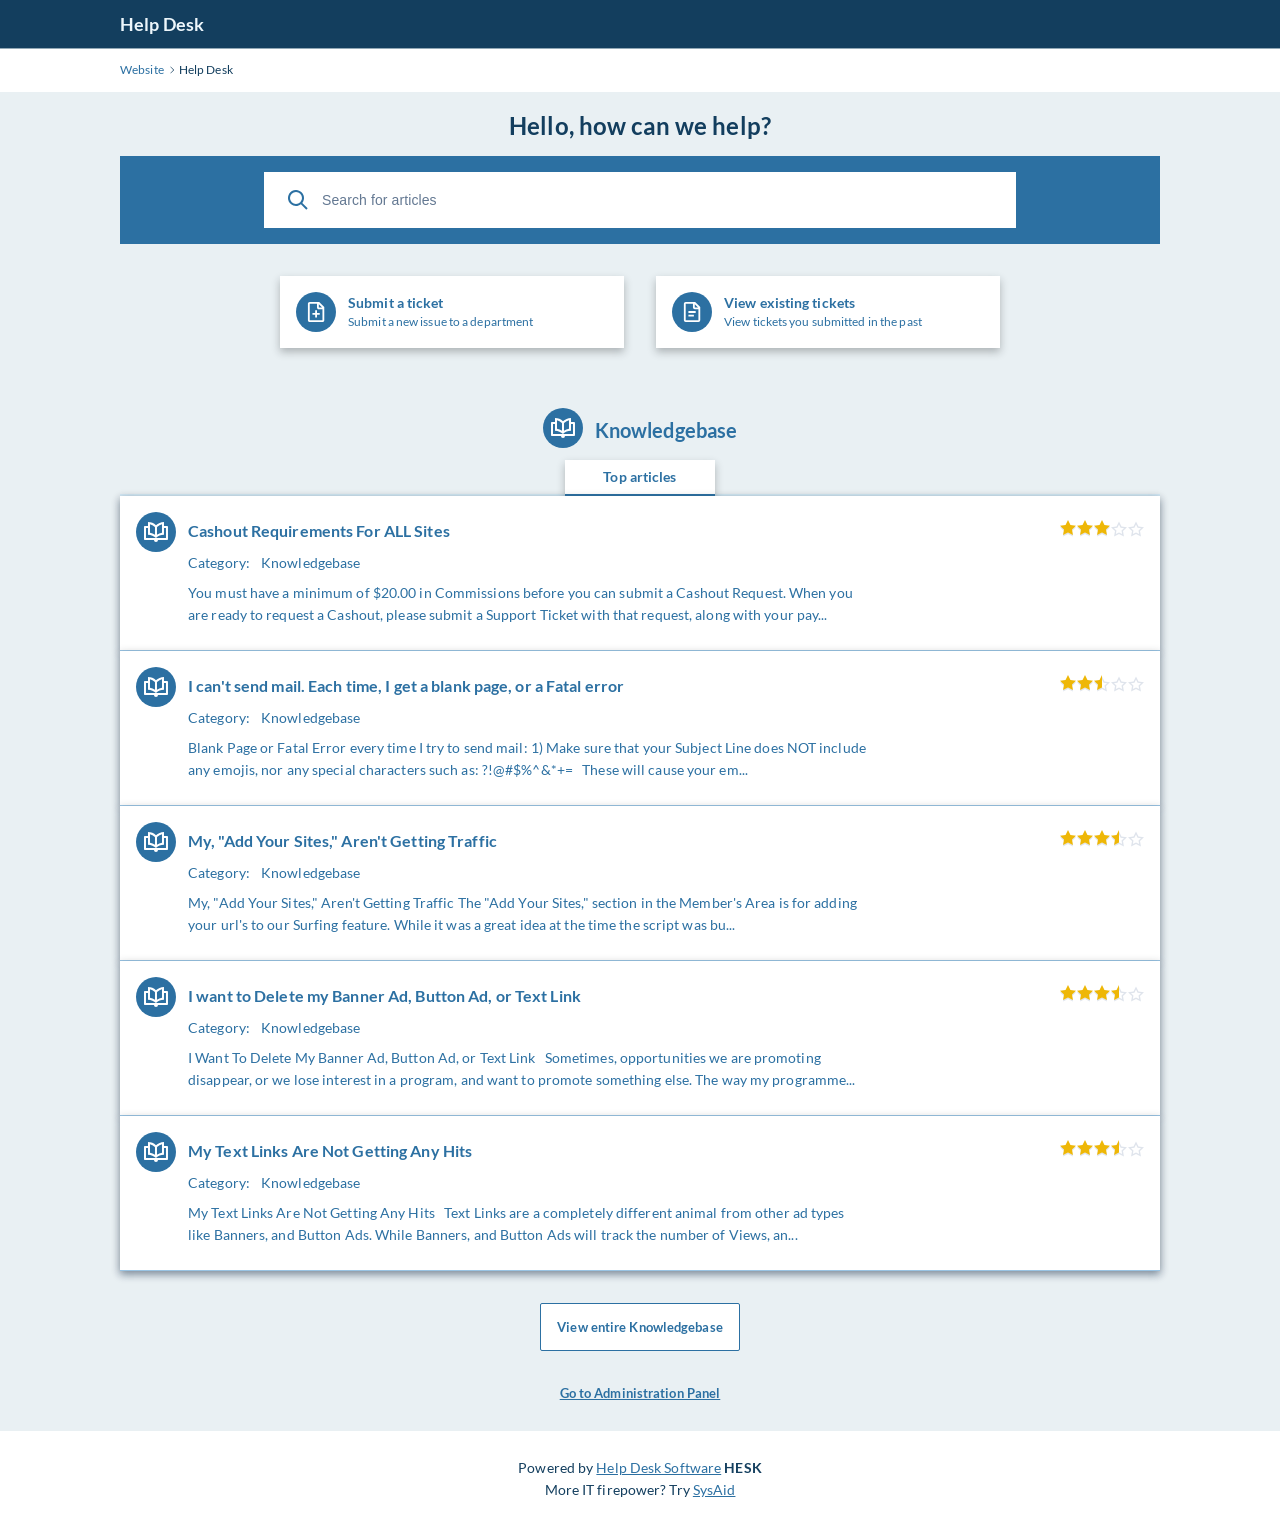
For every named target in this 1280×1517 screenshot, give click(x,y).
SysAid (714, 1489)
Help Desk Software (658, 1467)
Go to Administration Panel (640, 1393)
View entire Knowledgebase (640, 1327)
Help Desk (162, 24)
